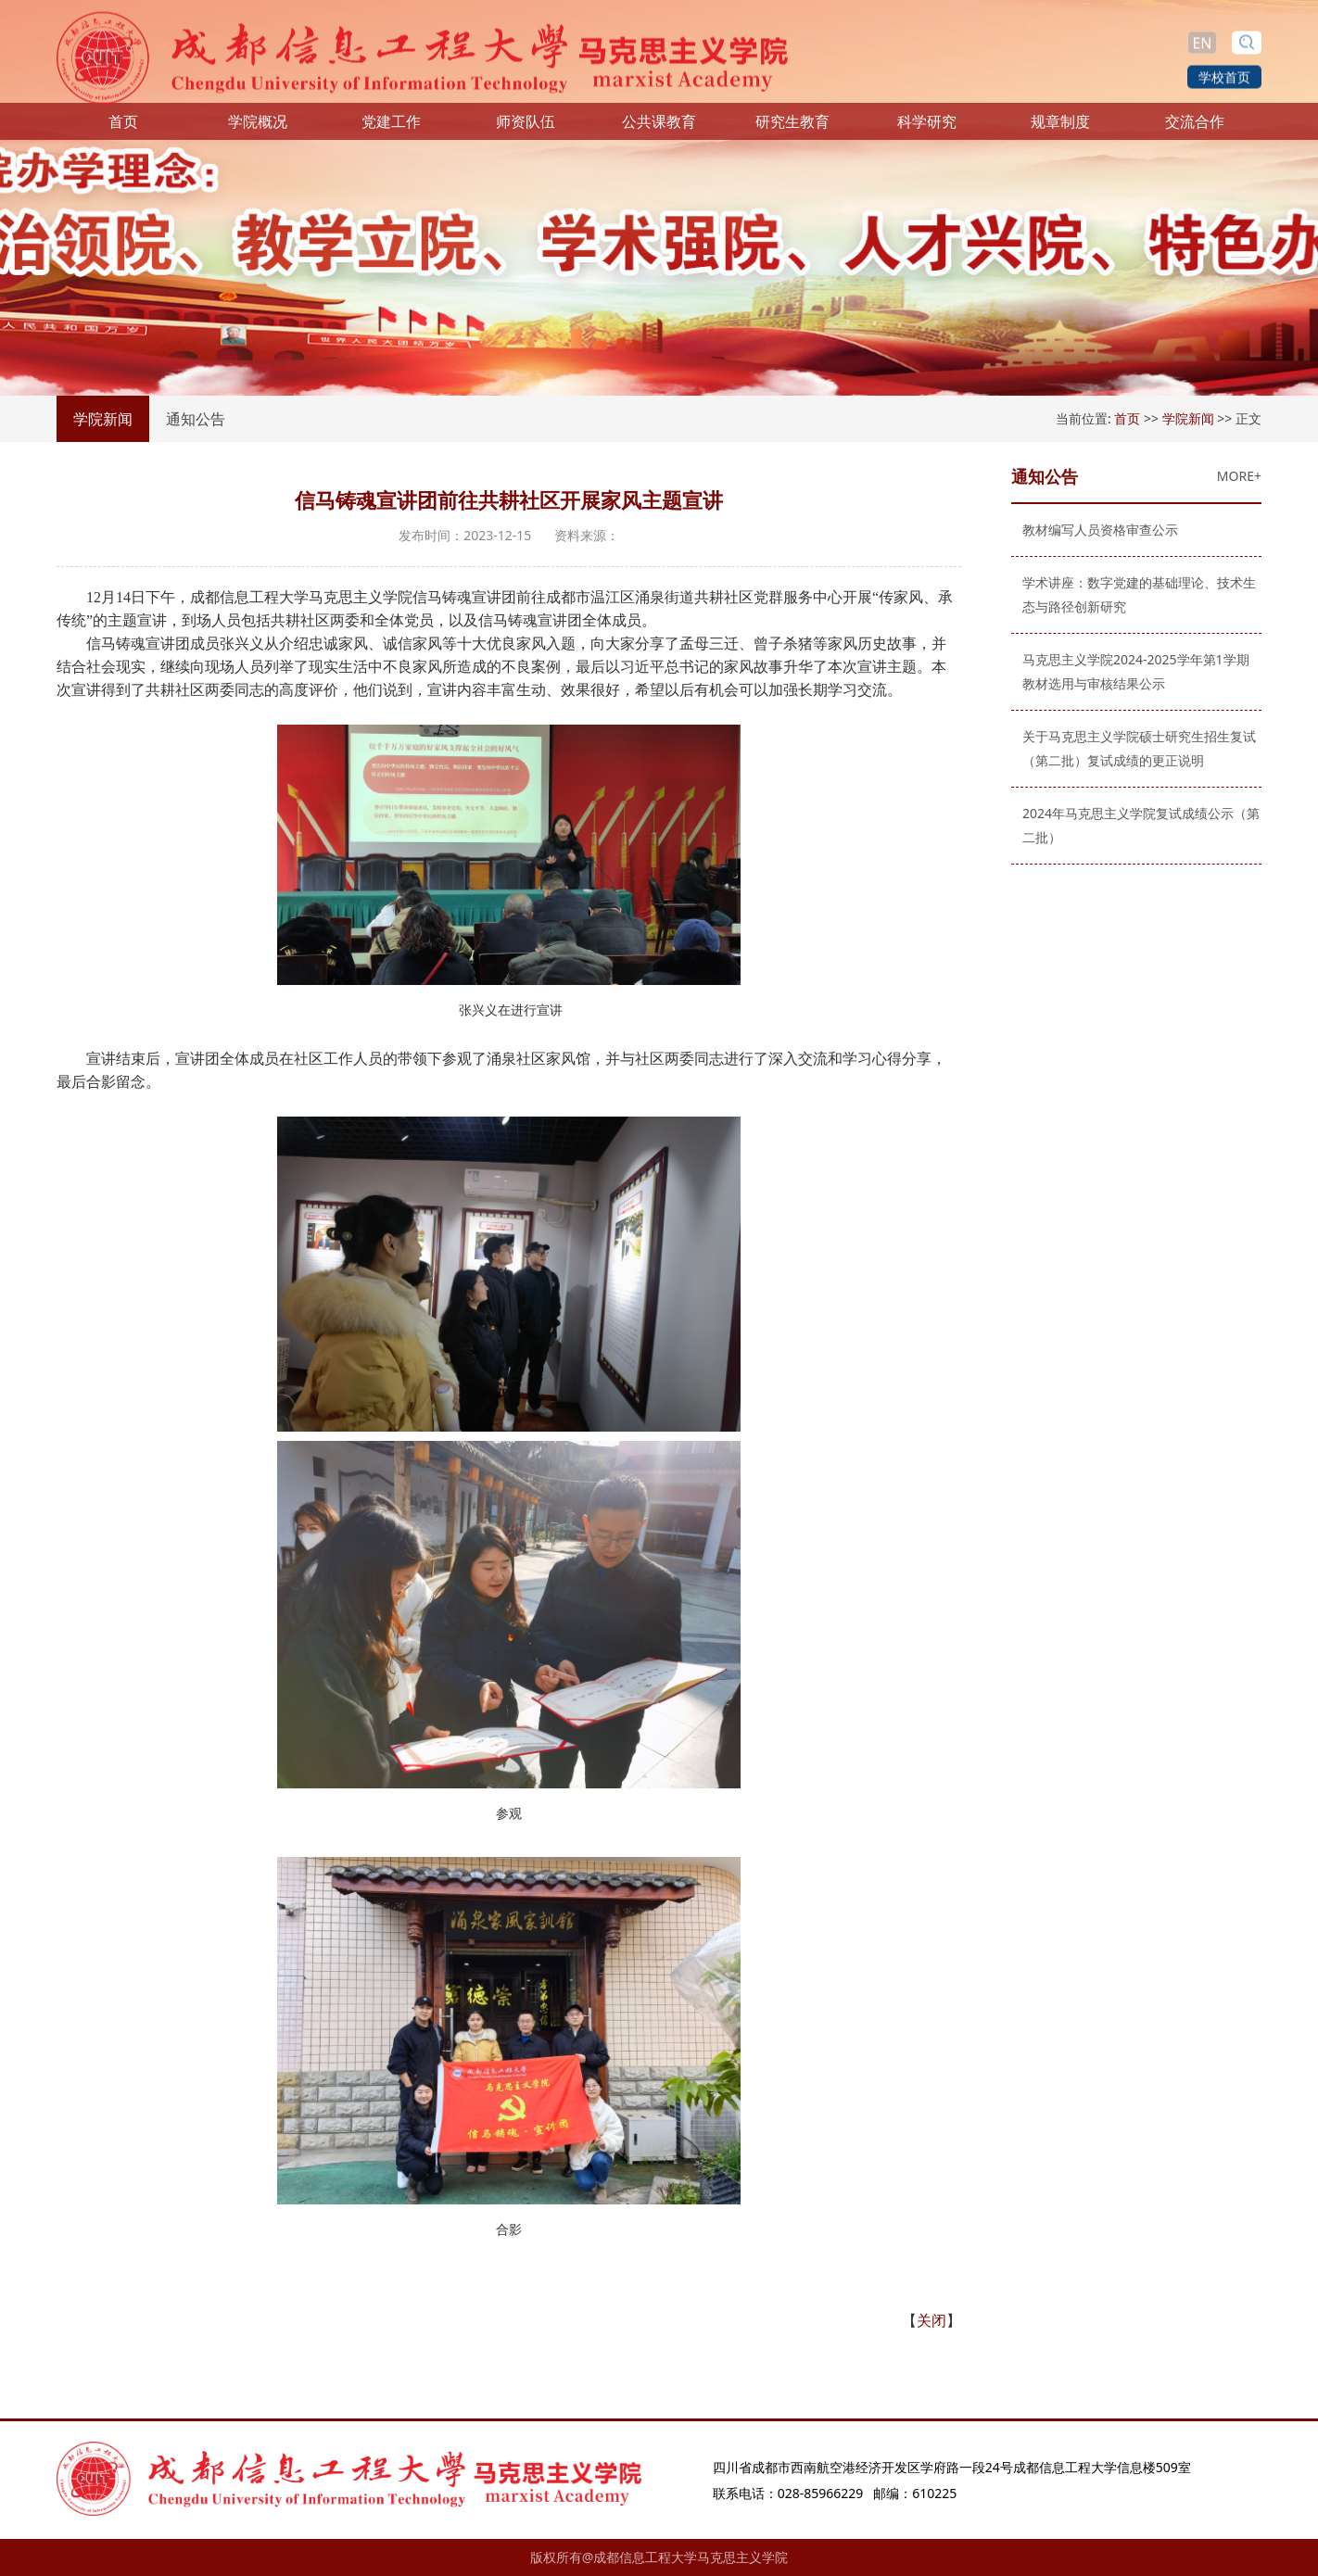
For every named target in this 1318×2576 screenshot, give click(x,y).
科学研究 (927, 128)
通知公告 (195, 419)
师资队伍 (525, 128)
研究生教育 (792, 128)
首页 (123, 128)
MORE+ (1232, 476)
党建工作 (391, 128)
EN (1201, 42)
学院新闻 (103, 419)
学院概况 (257, 128)
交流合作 (1194, 128)
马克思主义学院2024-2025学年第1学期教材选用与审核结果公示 (1129, 671)
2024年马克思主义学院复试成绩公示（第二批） (1134, 825)
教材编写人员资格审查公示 (1094, 529)
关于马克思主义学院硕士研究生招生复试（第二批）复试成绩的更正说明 (1132, 748)
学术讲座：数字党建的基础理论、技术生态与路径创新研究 (1132, 594)
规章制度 (1060, 128)
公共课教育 (659, 128)
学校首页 (1224, 75)
